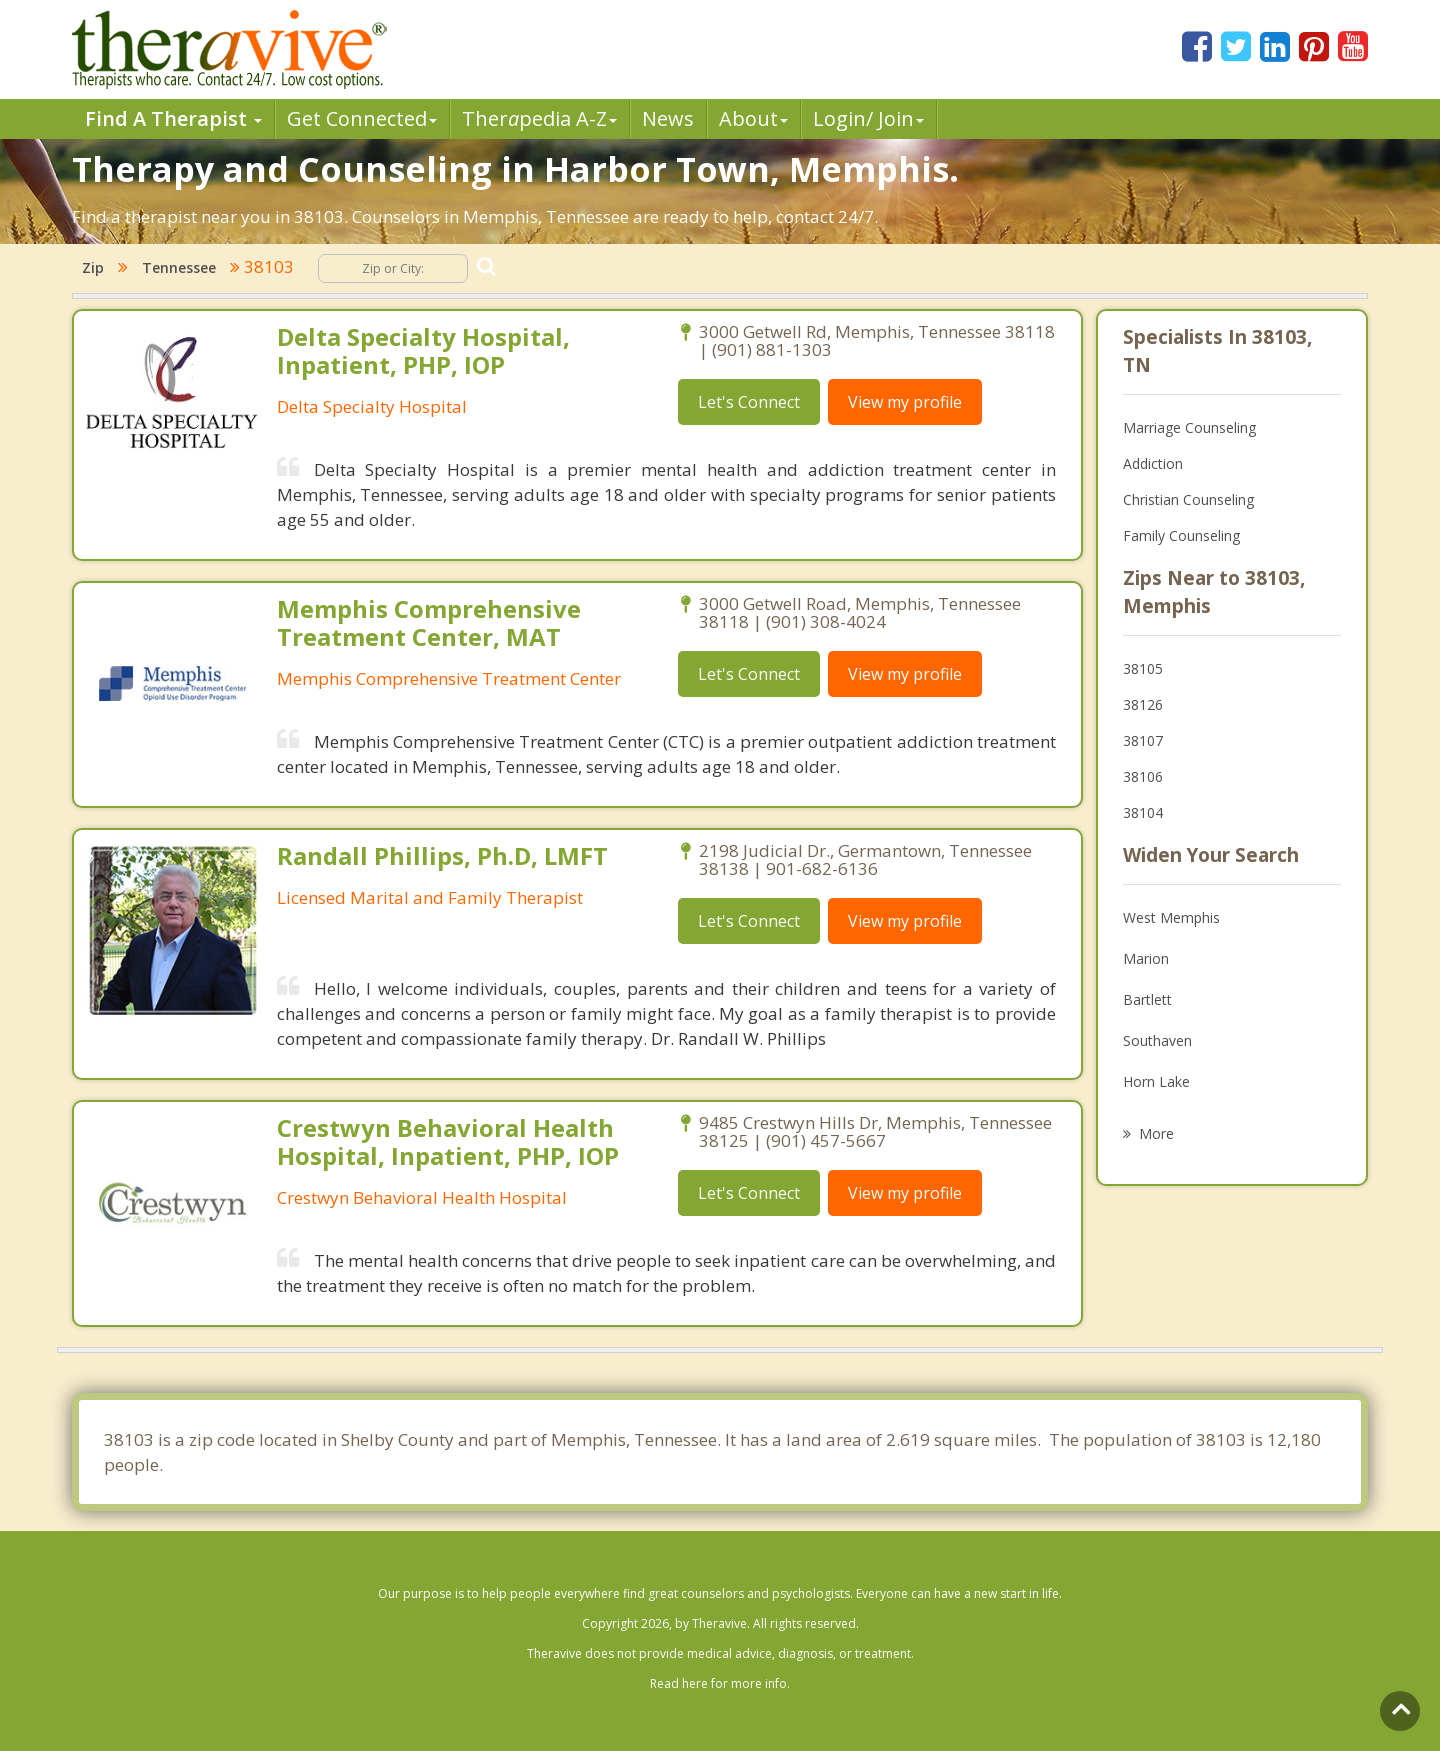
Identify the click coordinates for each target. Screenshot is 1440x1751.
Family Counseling (1181, 535)
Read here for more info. (720, 1683)
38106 (1143, 776)
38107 (1143, 740)
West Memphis (1171, 917)
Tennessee (179, 267)
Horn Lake (1156, 1081)
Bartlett (1147, 999)
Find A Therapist (173, 118)
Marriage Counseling (1189, 427)
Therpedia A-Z (539, 118)
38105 (1143, 668)
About (753, 118)
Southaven (1157, 1040)
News (668, 118)
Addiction (1153, 463)
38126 (1143, 704)
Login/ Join (868, 118)
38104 (1143, 812)
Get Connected (362, 118)
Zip (93, 267)
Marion (1146, 958)
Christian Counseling (1188, 499)
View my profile (905, 402)
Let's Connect (749, 402)
